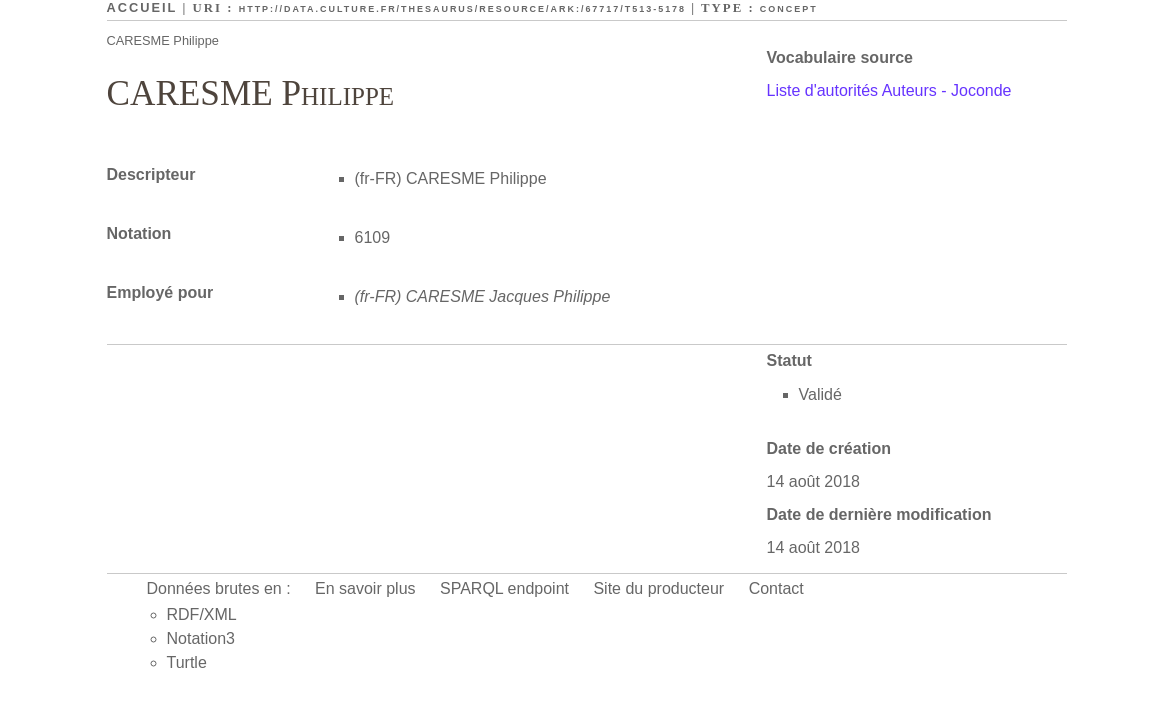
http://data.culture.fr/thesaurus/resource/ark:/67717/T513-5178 (462, 9)
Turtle (187, 662)
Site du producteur (658, 588)
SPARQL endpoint (504, 588)
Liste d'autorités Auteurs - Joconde (889, 90)
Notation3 (201, 638)
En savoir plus (365, 588)
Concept (789, 9)
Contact (776, 588)
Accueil (142, 7)
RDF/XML (202, 614)
